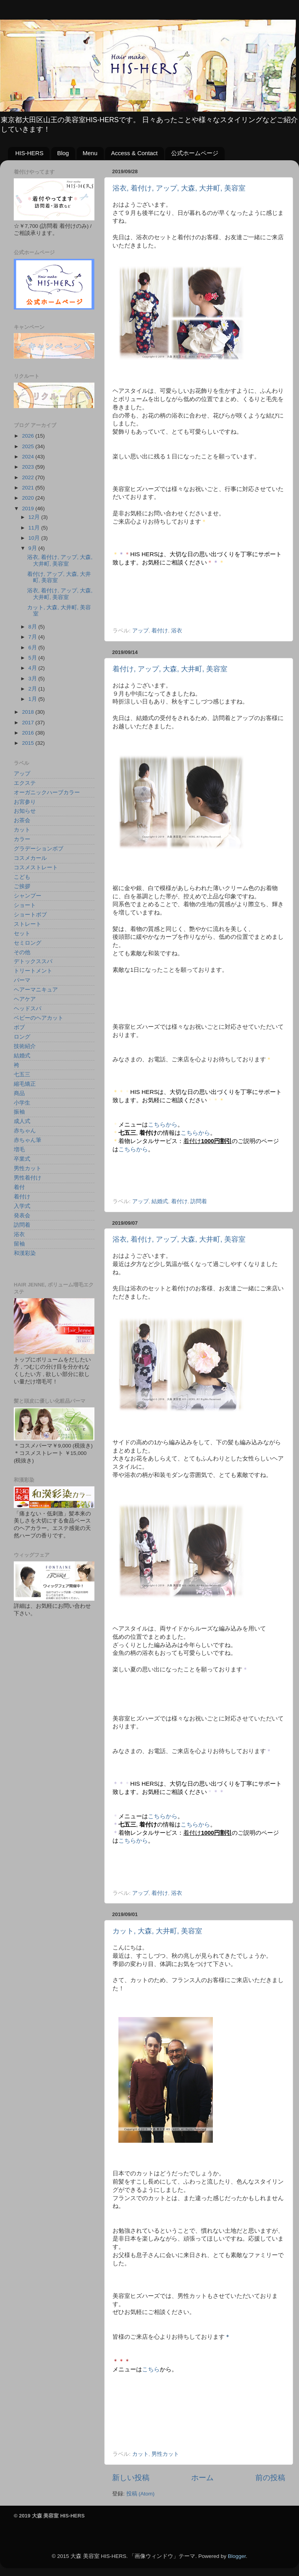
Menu (90, 153)
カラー (22, 839)
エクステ (25, 783)
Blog (63, 153)
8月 (33, 627)
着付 (19, 1187)
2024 (28, 457)
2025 (28, 446)
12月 (34, 517)
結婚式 (159, 1201)
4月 (33, 668)
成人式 (22, 1121)
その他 (22, 952)
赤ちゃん (25, 1131)
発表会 (22, 1215)
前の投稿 (270, 2477)
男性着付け (27, 1178)
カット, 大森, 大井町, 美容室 (157, 1931)
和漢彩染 (25, 1253)
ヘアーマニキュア (36, 990)
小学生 (22, 1103)
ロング (22, 1037)
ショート (25, 905)
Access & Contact (134, 153)
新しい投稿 (131, 2477)
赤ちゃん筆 (27, 1140)
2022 (28, 477)
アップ (140, 631)
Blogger (237, 2556)
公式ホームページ (194, 153)
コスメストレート (36, 867)
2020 (28, 498)
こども (22, 877)
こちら (151, 2369)
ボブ (19, 1027)
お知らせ (25, 811)
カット (140, 2454)
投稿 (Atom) (140, 2494)
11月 (34, 528)
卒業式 (22, 1159)
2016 (28, 733)
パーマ (22, 980)
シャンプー (27, 896)
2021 (28, 488)
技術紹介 (25, 1046)
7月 (33, 637)
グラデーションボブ (38, 849)
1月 (33, 699)
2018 (28, 712)
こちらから (162, 1124)
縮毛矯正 (25, 1084)
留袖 (19, 1244)
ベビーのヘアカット (38, 1018)
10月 (34, 538)
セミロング (27, 943)
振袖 (19, 1112)
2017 (28, 723)
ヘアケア (25, 999)
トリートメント (33, 971)
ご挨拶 (22, 886)
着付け (159, 631)
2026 (28, 436)
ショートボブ (30, 915)
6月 (33, 647)
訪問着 (198, 1201)
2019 (28, 508)
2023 (28, 467)
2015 (28, 743)
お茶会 (22, 820)
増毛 (19, 1149)
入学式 (22, 1206)
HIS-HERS (29, 153)
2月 (33, 689)
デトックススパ (33, 961)
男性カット (165, 2454)
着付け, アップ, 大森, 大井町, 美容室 (170, 669)
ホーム (202, 2477)
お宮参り (25, 802)
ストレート (27, 924)
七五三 (22, 1074)
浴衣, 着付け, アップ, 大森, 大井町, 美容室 (179, 188)
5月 (33, 658)
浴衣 (176, 631)
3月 (33, 679)
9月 (33, 548)
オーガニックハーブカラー (47, 792)
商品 (19, 1093)
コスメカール (30, 858)
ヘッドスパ (27, 1008)
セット (22, 933)
